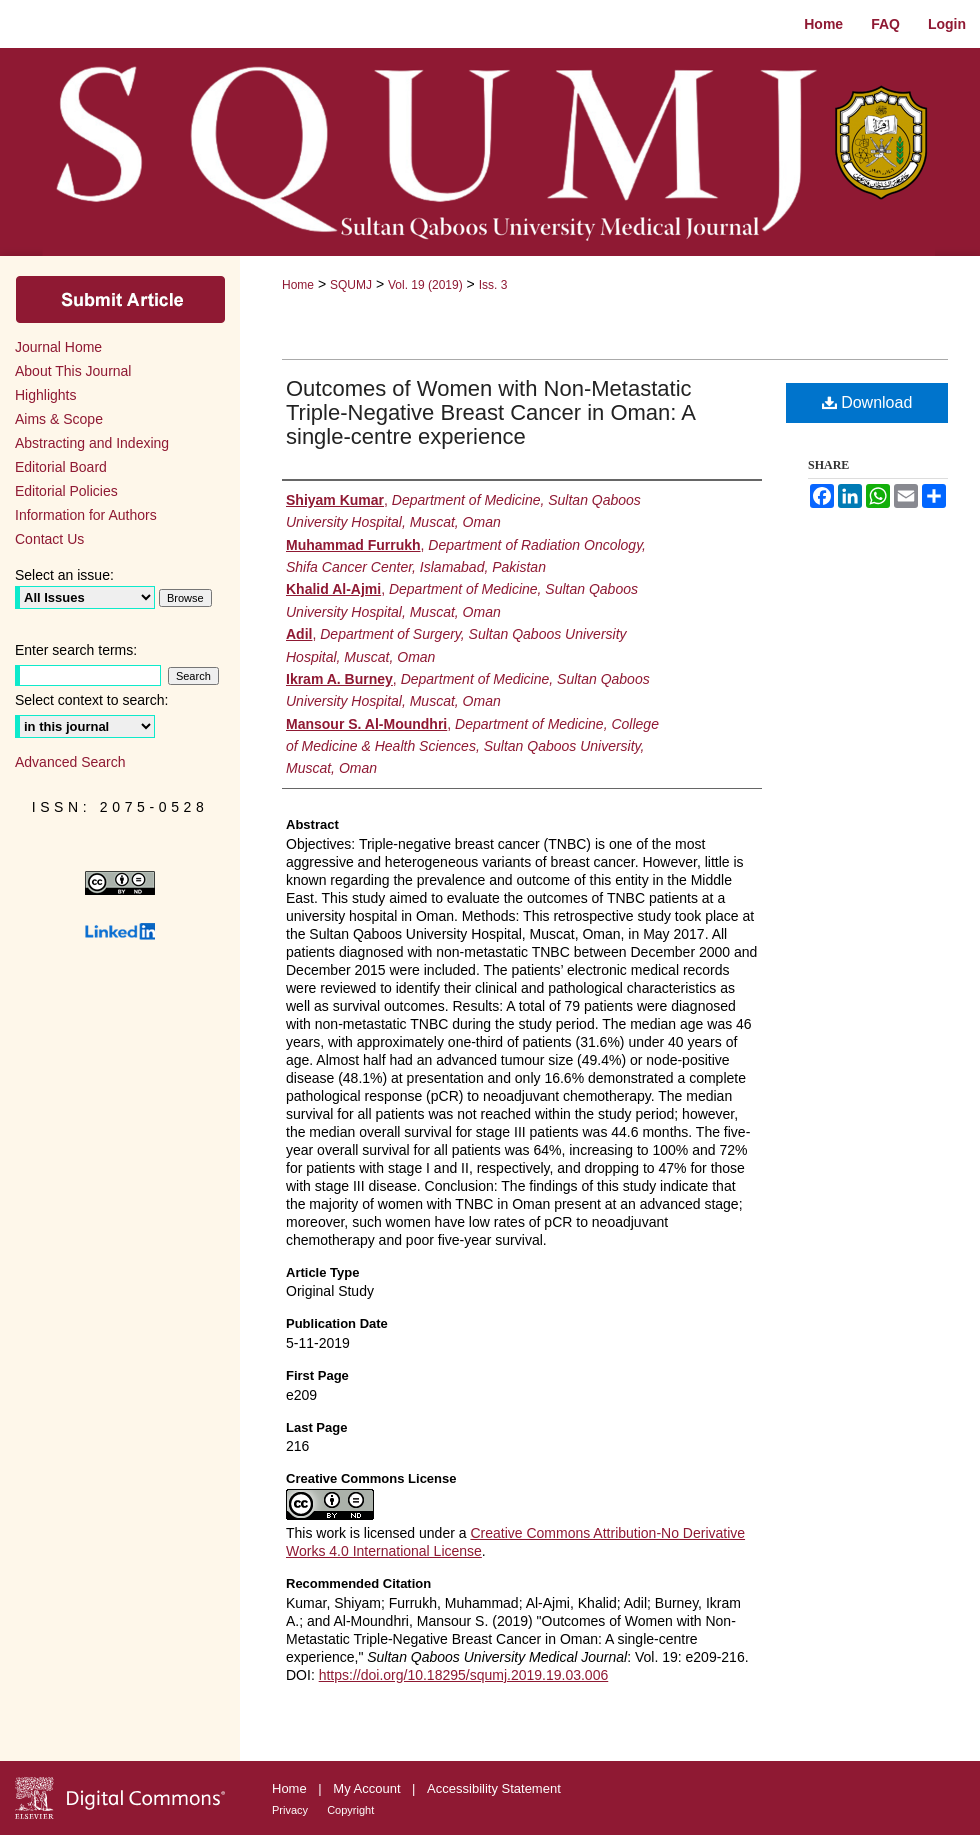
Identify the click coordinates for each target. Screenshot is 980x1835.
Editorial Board (61, 467)
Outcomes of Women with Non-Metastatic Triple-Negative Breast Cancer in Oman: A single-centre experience (490, 412)
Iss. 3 (493, 285)
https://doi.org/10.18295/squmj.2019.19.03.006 (464, 1675)
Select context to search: (91, 700)
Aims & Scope (59, 419)
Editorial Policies (66, 491)
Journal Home (58, 347)
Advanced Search (70, 762)
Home (298, 285)
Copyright (350, 1810)
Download (867, 402)
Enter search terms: (76, 650)
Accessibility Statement (494, 1788)
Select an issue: (64, 575)
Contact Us (49, 539)
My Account (368, 1788)
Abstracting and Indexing (92, 443)
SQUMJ (351, 285)
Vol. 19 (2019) (425, 285)
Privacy (291, 1810)
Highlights (45, 395)
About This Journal (73, 371)
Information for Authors (86, 515)
